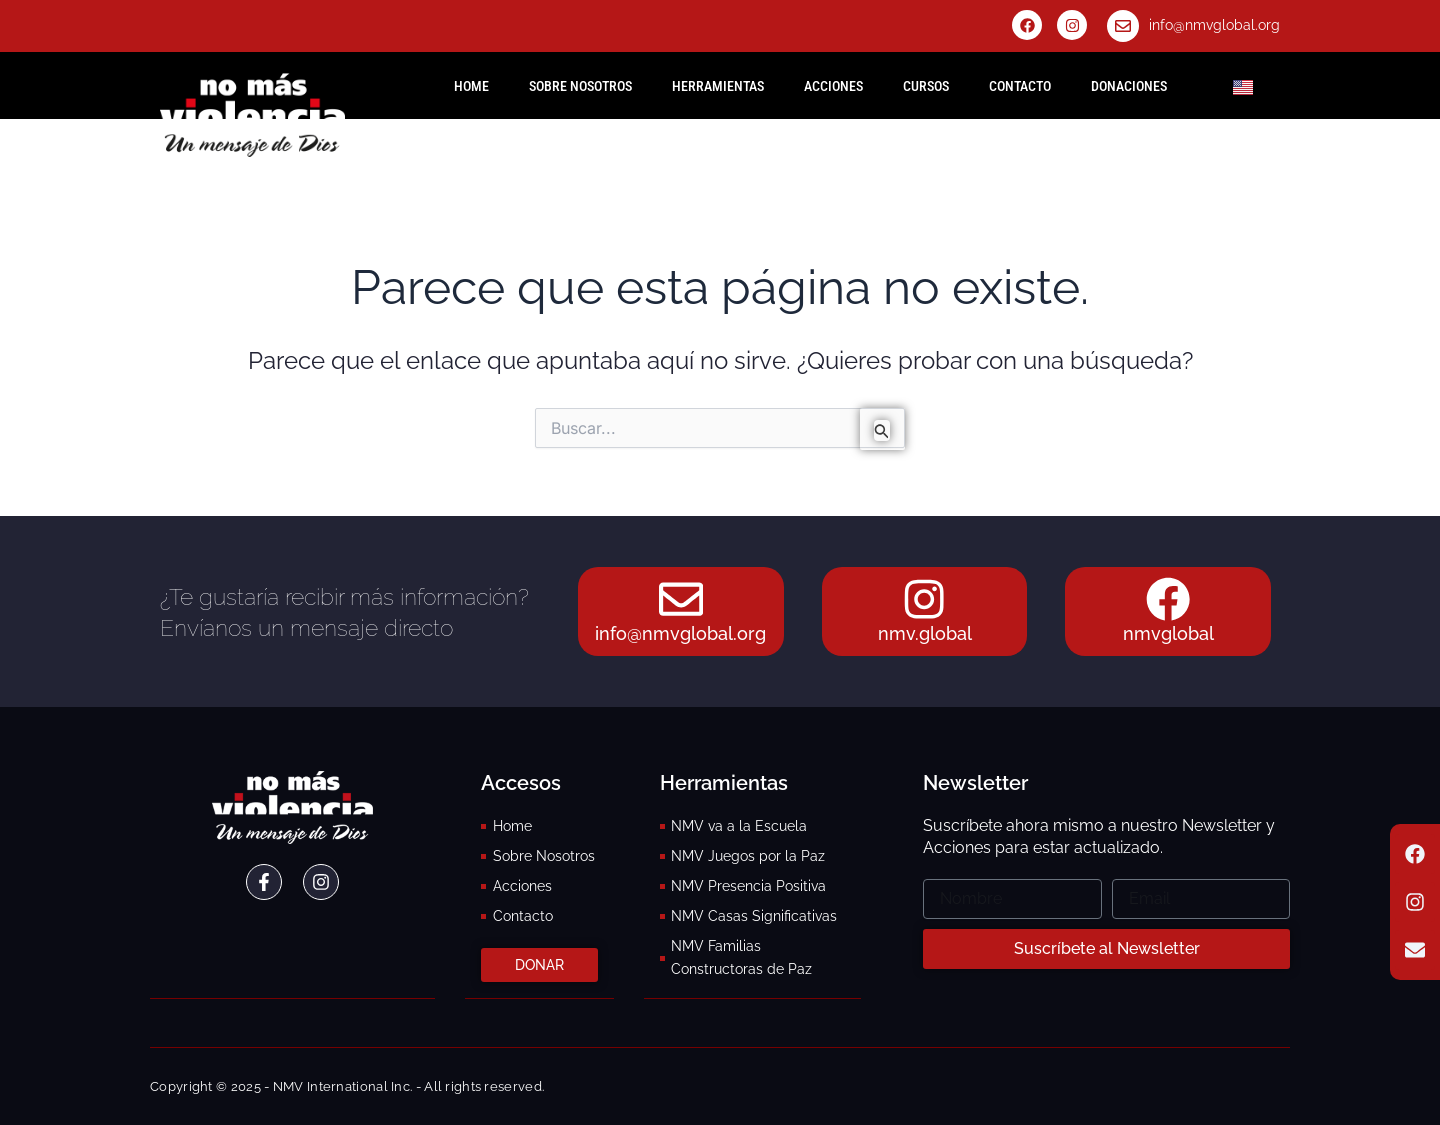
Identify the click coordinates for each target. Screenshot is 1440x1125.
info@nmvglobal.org (1214, 25)
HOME (471, 86)
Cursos (926, 86)
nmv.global (925, 634)
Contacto (1020, 86)
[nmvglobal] (1168, 598)
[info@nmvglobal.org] (1123, 26)
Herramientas (718, 86)
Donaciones (1129, 86)
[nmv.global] (925, 598)
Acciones (833, 86)
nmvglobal (1168, 634)
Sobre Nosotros (580, 86)
